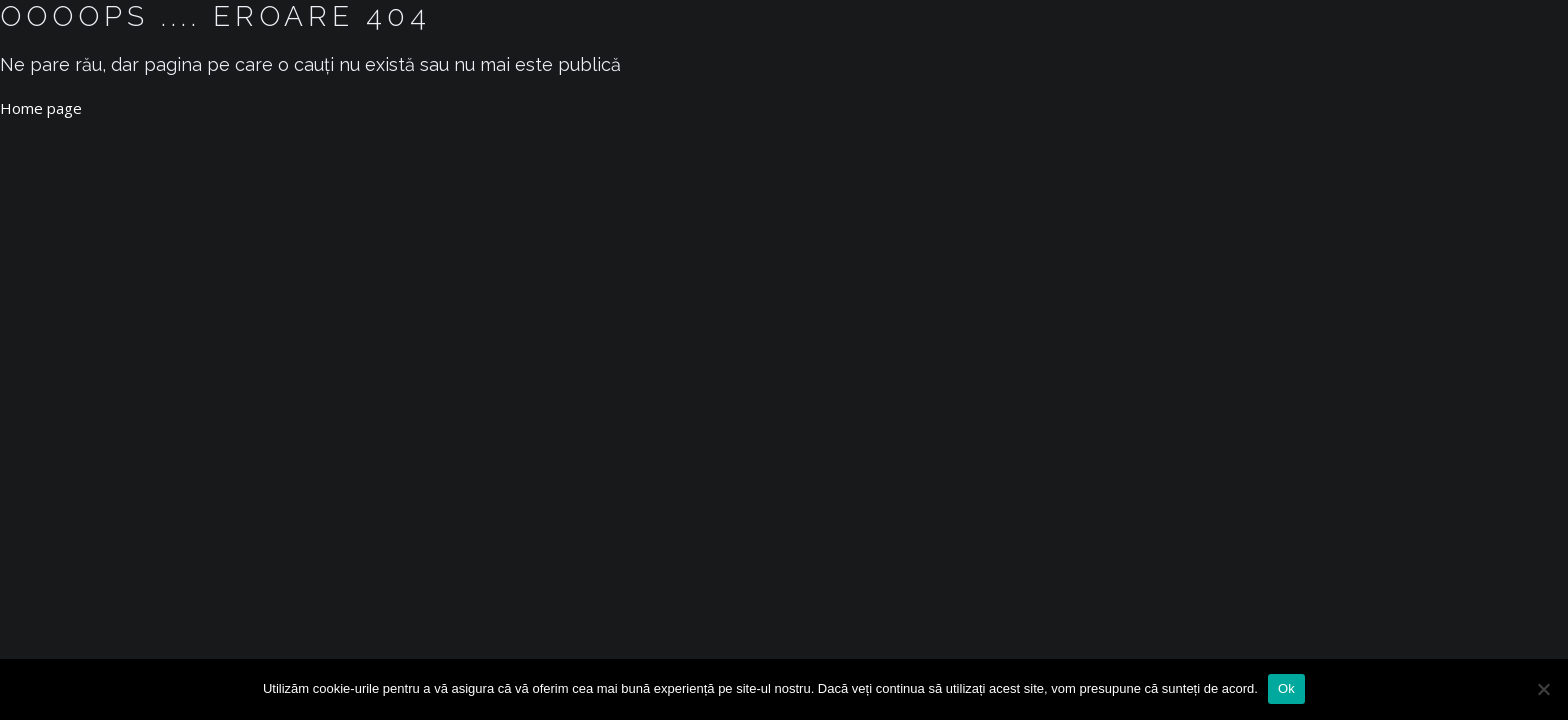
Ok (1286, 688)
